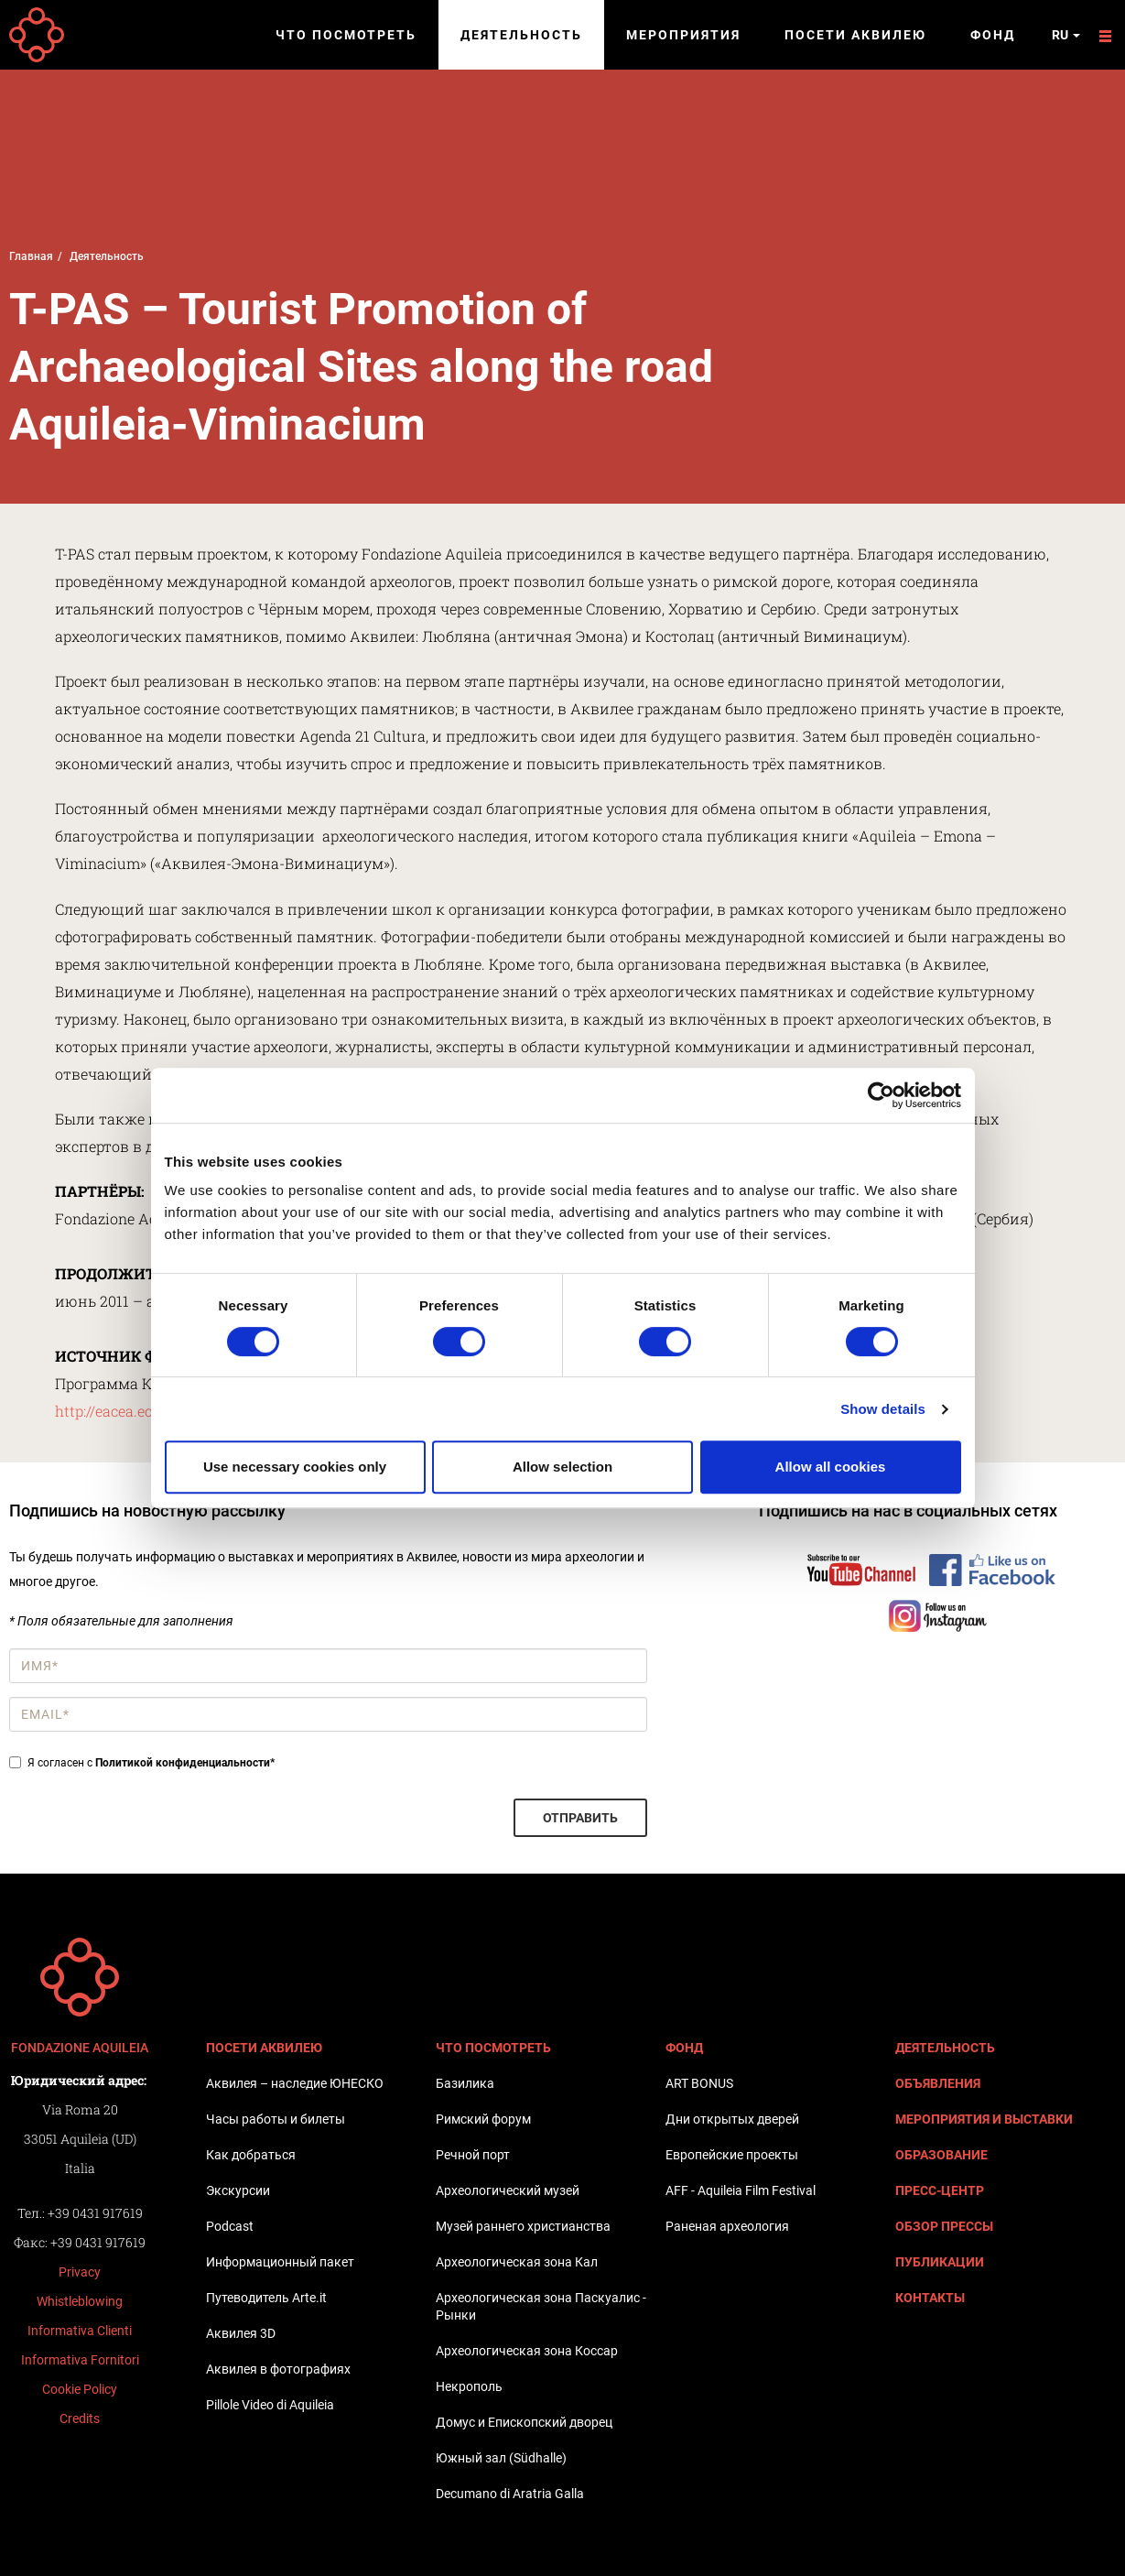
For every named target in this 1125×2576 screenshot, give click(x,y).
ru (1066, 34)
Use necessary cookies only (294, 1466)
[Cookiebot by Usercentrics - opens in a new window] (881, 1095)
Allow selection (562, 1466)
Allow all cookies (830, 1466)
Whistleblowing (80, 2301)
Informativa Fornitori (80, 2360)
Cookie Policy (79, 2389)
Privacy (80, 2272)
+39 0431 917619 (95, 2213)
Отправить (580, 1817)
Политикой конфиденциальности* (185, 1762)
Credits (79, 2418)
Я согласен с (142, 1762)
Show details (882, 1409)
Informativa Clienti (79, 2330)
